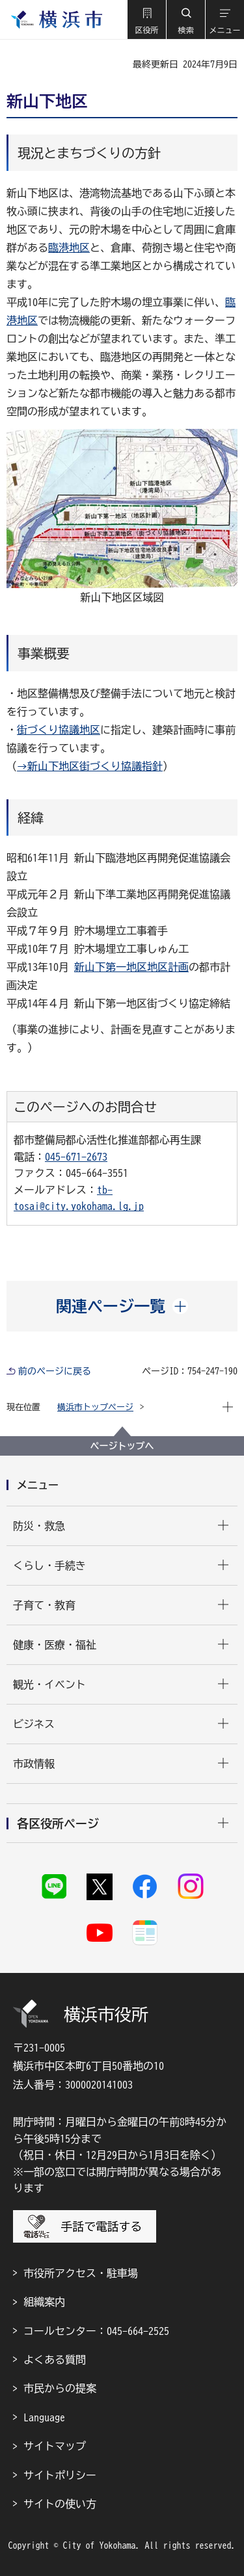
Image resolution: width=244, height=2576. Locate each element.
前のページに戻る (54, 1371)
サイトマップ (54, 2446)
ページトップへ (122, 1445)
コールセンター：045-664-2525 (96, 2331)
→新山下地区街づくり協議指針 (90, 766)
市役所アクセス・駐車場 (80, 2273)
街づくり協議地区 (58, 730)
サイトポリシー (59, 2475)
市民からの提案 (59, 2388)
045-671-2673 (76, 1157)
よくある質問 (54, 2359)
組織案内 (44, 2302)
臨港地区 (69, 247)
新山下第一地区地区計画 (131, 967)
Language (44, 2417)
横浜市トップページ (95, 1407)
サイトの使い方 (59, 2504)
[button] (146, 19)
